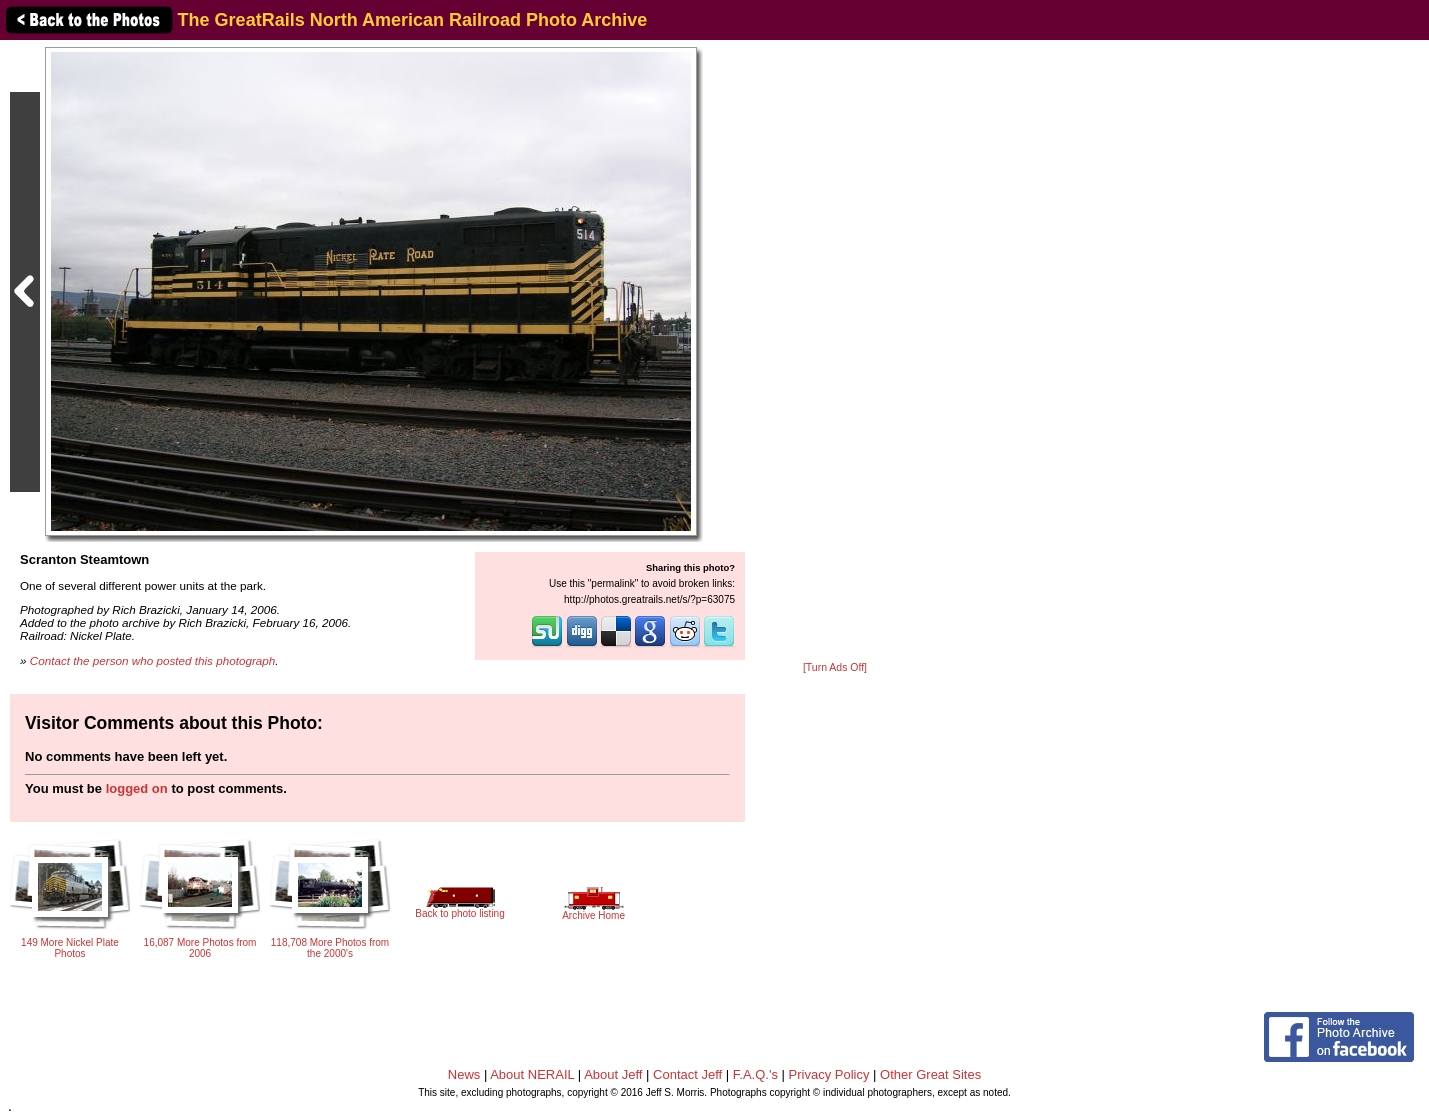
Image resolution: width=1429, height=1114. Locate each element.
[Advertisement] (835, 352)
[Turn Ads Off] (835, 667)
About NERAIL (532, 1074)
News (464, 1074)
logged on (137, 788)
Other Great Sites (930, 1074)
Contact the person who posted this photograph (153, 660)
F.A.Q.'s (755, 1074)
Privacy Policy (829, 1074)
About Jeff (613, 1074)
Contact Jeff (687, 1074)
